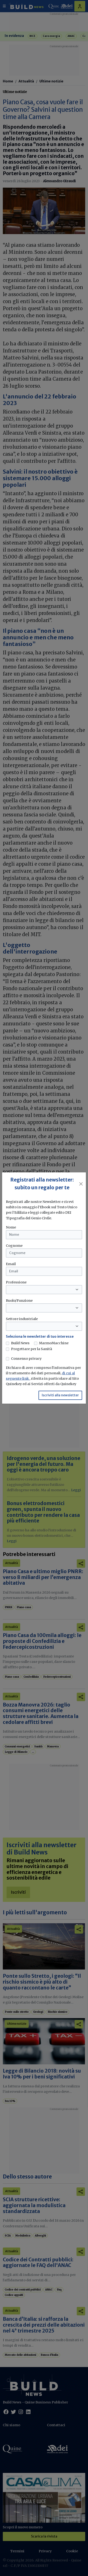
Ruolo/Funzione (19, 1300)
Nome (11, 1227)
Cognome (14, 1246)
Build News (20, 1343)
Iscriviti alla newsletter (60, 1395)
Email (11, 1264)
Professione (16, 1282)
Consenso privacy (26, 1358)
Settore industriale (22, 1319)
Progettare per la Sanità (31, 1349)
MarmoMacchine (54, 1343)
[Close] (81, 1183)
